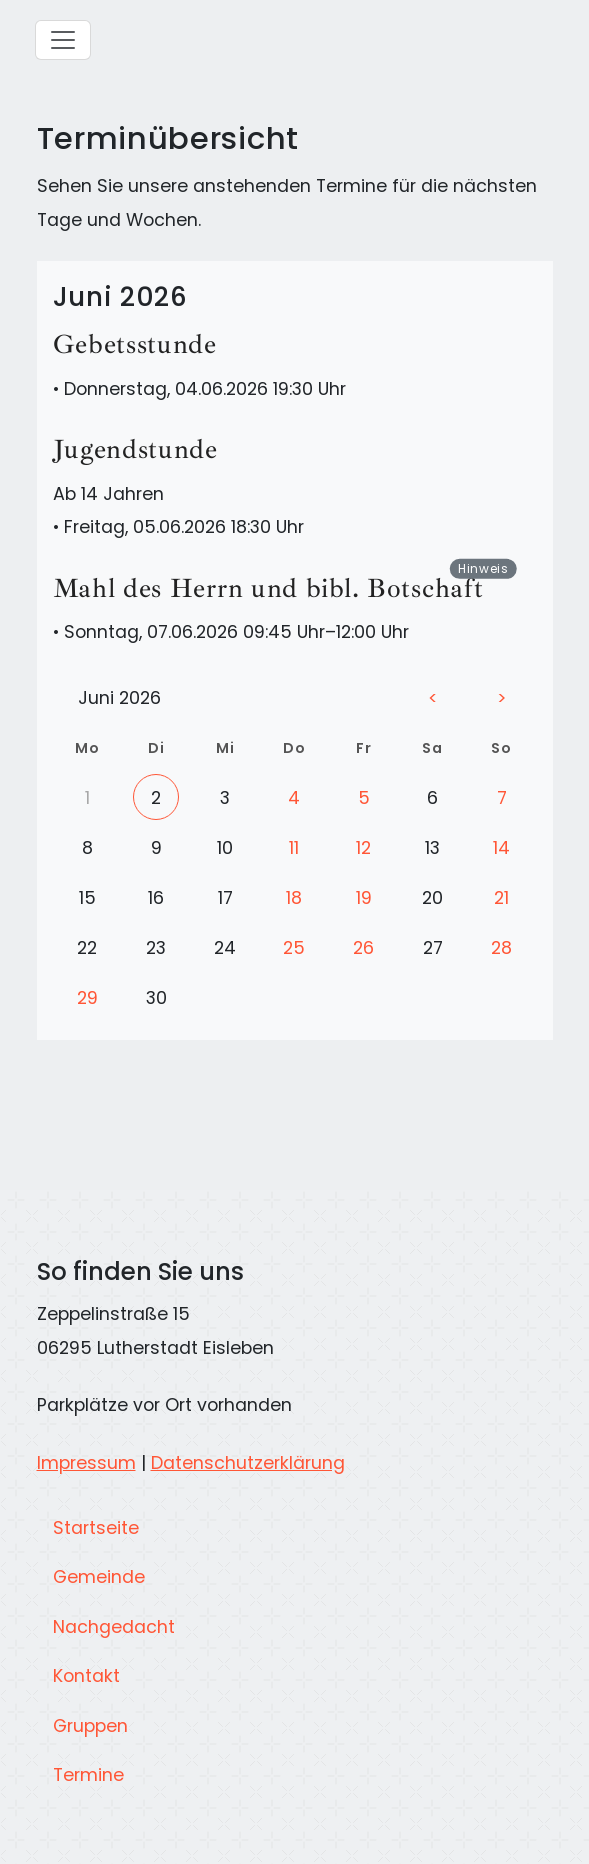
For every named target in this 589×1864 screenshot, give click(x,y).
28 (501, 948)
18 (294, 898)
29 (87, 998)
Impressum (86, 1463)
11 (294, 848)
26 (363, 948)
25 (294, 948)
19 (364, 898)
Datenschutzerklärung (248, 1463)
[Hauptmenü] (63, 40)
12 (363, 848)
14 (501, 848)
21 (501, 898)
